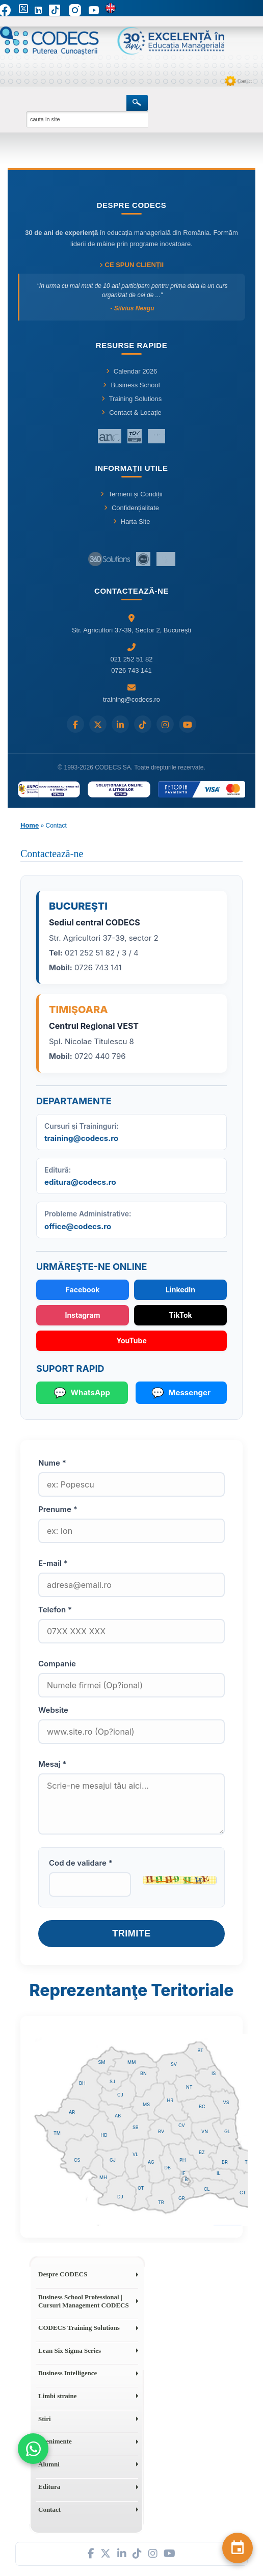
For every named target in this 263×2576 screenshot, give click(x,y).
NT (189, 2087)
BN (143, 2073)
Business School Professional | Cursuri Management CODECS (83, 2301)
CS (77, 2160)
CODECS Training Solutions (79, 2327)
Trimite (131, 1933)
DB (168, 2167)
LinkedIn (180, 1289)
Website (53, 1710)
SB (136, 2127)
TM (57, 2133)
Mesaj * (52, 1764)
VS (226, 2102)
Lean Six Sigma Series (69, 2350)
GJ (113, 2160)
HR (170, 2100)
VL (135, 2154)
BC (202, 2106)
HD (104, 2135)
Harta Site (131, 521)
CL (207, 2189)
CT (243, 2192)
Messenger (181, 1393)
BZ (202, 2152)
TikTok (180, 1315)
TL (247, 2162)
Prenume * (57, 1509)
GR (181, 2198)
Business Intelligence (67, 2373)
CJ (120, 2094)
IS (214, 2073)
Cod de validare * (81, 1863)
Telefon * (55, 1609)
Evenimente (55, 2441)
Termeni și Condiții (131, 494)
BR (225, 2162)
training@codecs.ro (81, 1138)
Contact (245, 81)
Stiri (44, 2419)
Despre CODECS (62, 2274)
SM (102, 2062)
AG (151, 2162)
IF (183, 2173)
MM (131, 2062)
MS (146, 2104)
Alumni (49, 2464)
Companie (57, 1663)
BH (82, 2083)
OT (141, 2188)
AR (72, 2112)
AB (118, 2115)
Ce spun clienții (131, 265)
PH (182, 2160)
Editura (49, 2486)
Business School (131, 385)
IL (219, 2173)
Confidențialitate (131, 508)
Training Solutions (131, 399)
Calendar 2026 (131, 371)
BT (200, 2050)
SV (174, 2064)
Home (29, 825)
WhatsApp (82, 1393)
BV (161, 2131)
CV (181, 2125)
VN (204, 2131)
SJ (112, 2081)
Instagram (82, 1315)
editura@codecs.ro (80, 1182)
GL (227, 2131)
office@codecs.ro (77, 1226)
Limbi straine (57, 2396)
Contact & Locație (131, 412)
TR (161, 2202)
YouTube (131, 1340)
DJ (120, 2196)
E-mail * (53, 1563)
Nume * (52, 1463)
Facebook (83, 1289)
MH (103, 2177)
